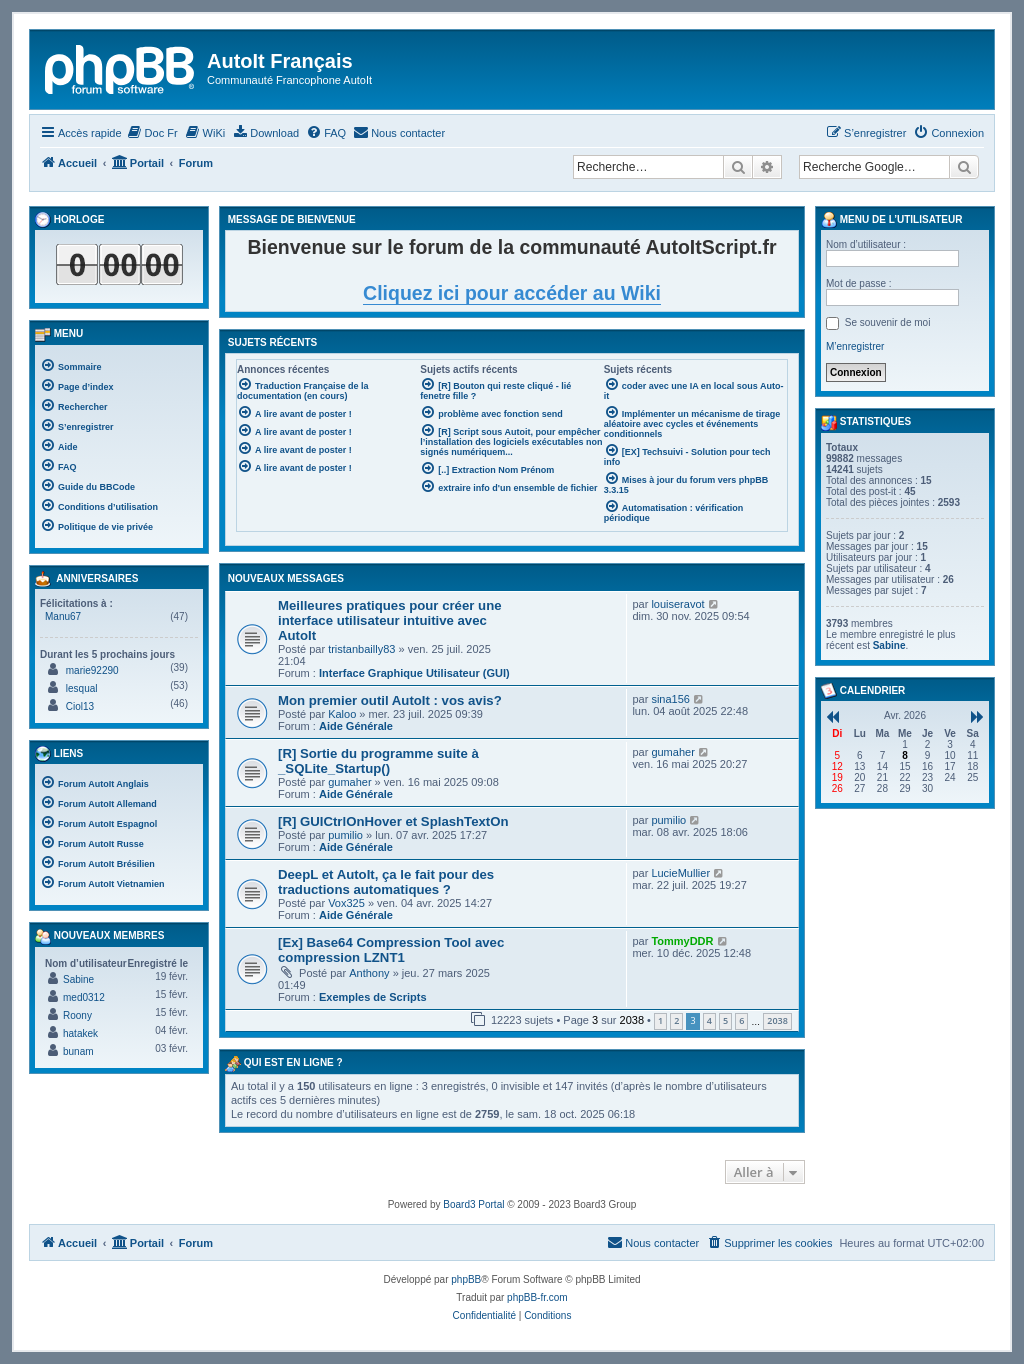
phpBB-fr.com (537, 1297)
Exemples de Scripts (373, 997)
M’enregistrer (855, 346)
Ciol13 (80, 706)
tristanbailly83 (361, 649)
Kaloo (342, 714)
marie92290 (92, 670)
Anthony (369, 973)
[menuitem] (152, 133)
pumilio (345, 835)
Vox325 (346, 903)
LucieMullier (680, 873)
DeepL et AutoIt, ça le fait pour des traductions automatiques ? (386, 882)
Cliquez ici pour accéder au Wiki (512, 293)
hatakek (80, 1033)
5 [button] (725, 1020)
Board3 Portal (473, 1204)
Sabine (78, 979)
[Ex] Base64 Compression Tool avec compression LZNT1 (391, 950)
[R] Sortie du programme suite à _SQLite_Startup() (378, 761)
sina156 (670, 699)
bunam (78, 1051)
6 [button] (741, 1020)
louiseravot (677, 604)
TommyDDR (682, 941)
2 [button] (676, 1020)
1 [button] (660, 1020)
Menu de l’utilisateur (891, 220)
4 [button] (709, 1020)
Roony (77, 1015)
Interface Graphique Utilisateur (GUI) (414, 673)
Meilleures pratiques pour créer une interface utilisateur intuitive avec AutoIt (390, 620)
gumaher (349, 782)
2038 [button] (777, 1020)
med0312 (84, 997)
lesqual (82, 688)
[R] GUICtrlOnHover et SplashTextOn (393, 821)
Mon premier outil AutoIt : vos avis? (390, 700)
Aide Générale (356, 726)
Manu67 (63, 616)
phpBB (466, 1279)
